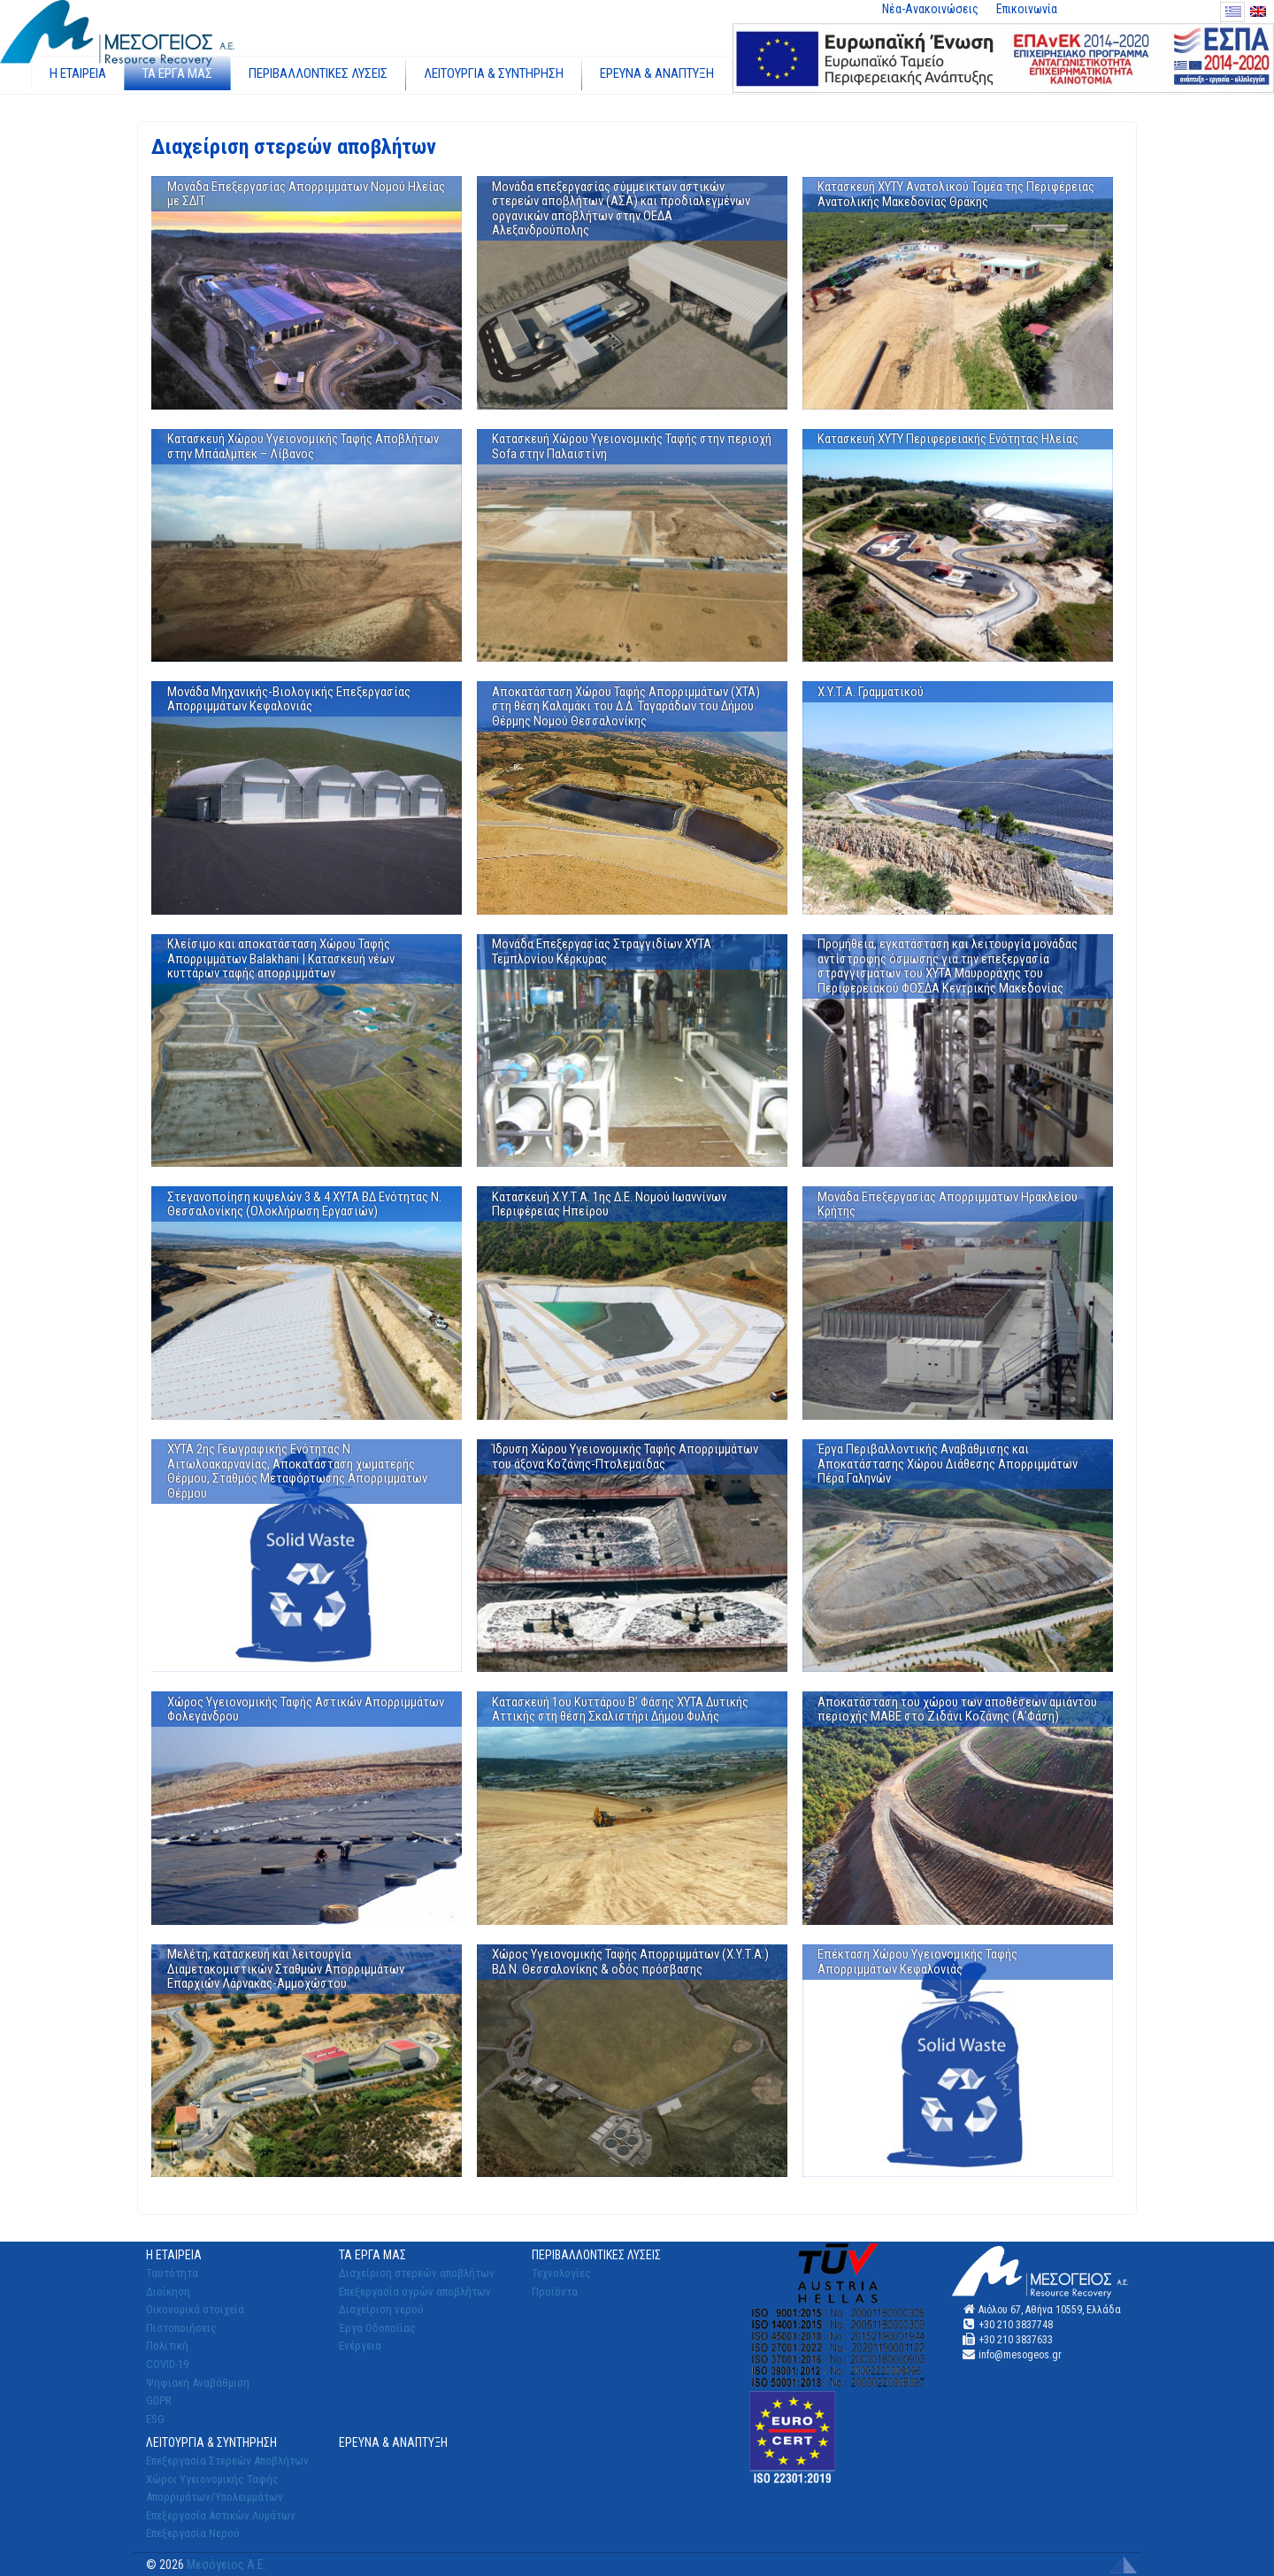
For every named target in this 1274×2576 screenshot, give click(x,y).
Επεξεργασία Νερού (193, 2533)
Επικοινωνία (1026, 9)
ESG (155, 2419)
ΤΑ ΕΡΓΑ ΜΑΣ (177, 73)
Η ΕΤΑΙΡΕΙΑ (78, 73)
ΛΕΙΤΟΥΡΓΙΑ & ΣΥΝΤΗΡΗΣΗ (494, 73)
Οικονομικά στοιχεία (195, 2309)
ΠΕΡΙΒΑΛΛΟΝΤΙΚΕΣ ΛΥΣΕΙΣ (318, 73)
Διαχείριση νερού (381, 2309)
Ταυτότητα (172, 2273)
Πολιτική (167, 2345)
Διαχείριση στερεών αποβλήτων (417, 2273)
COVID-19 (167, 2364)
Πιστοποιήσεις (181, 2327)
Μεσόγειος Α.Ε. (226, 2564)
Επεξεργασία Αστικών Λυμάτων (220, 2515)
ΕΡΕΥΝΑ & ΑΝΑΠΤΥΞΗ (657, 73)
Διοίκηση (168, 2291)
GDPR (159, 2400)
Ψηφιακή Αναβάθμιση (197, 2382)
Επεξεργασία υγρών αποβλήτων (415, 2291)
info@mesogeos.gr (1020, 2355)
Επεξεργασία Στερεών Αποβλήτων (227, 2460)
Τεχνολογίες (561, 2273)
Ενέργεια (360, 2345)
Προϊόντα (555, 2291)
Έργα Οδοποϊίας (377, 2327)
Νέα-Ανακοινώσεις (930, 9)
